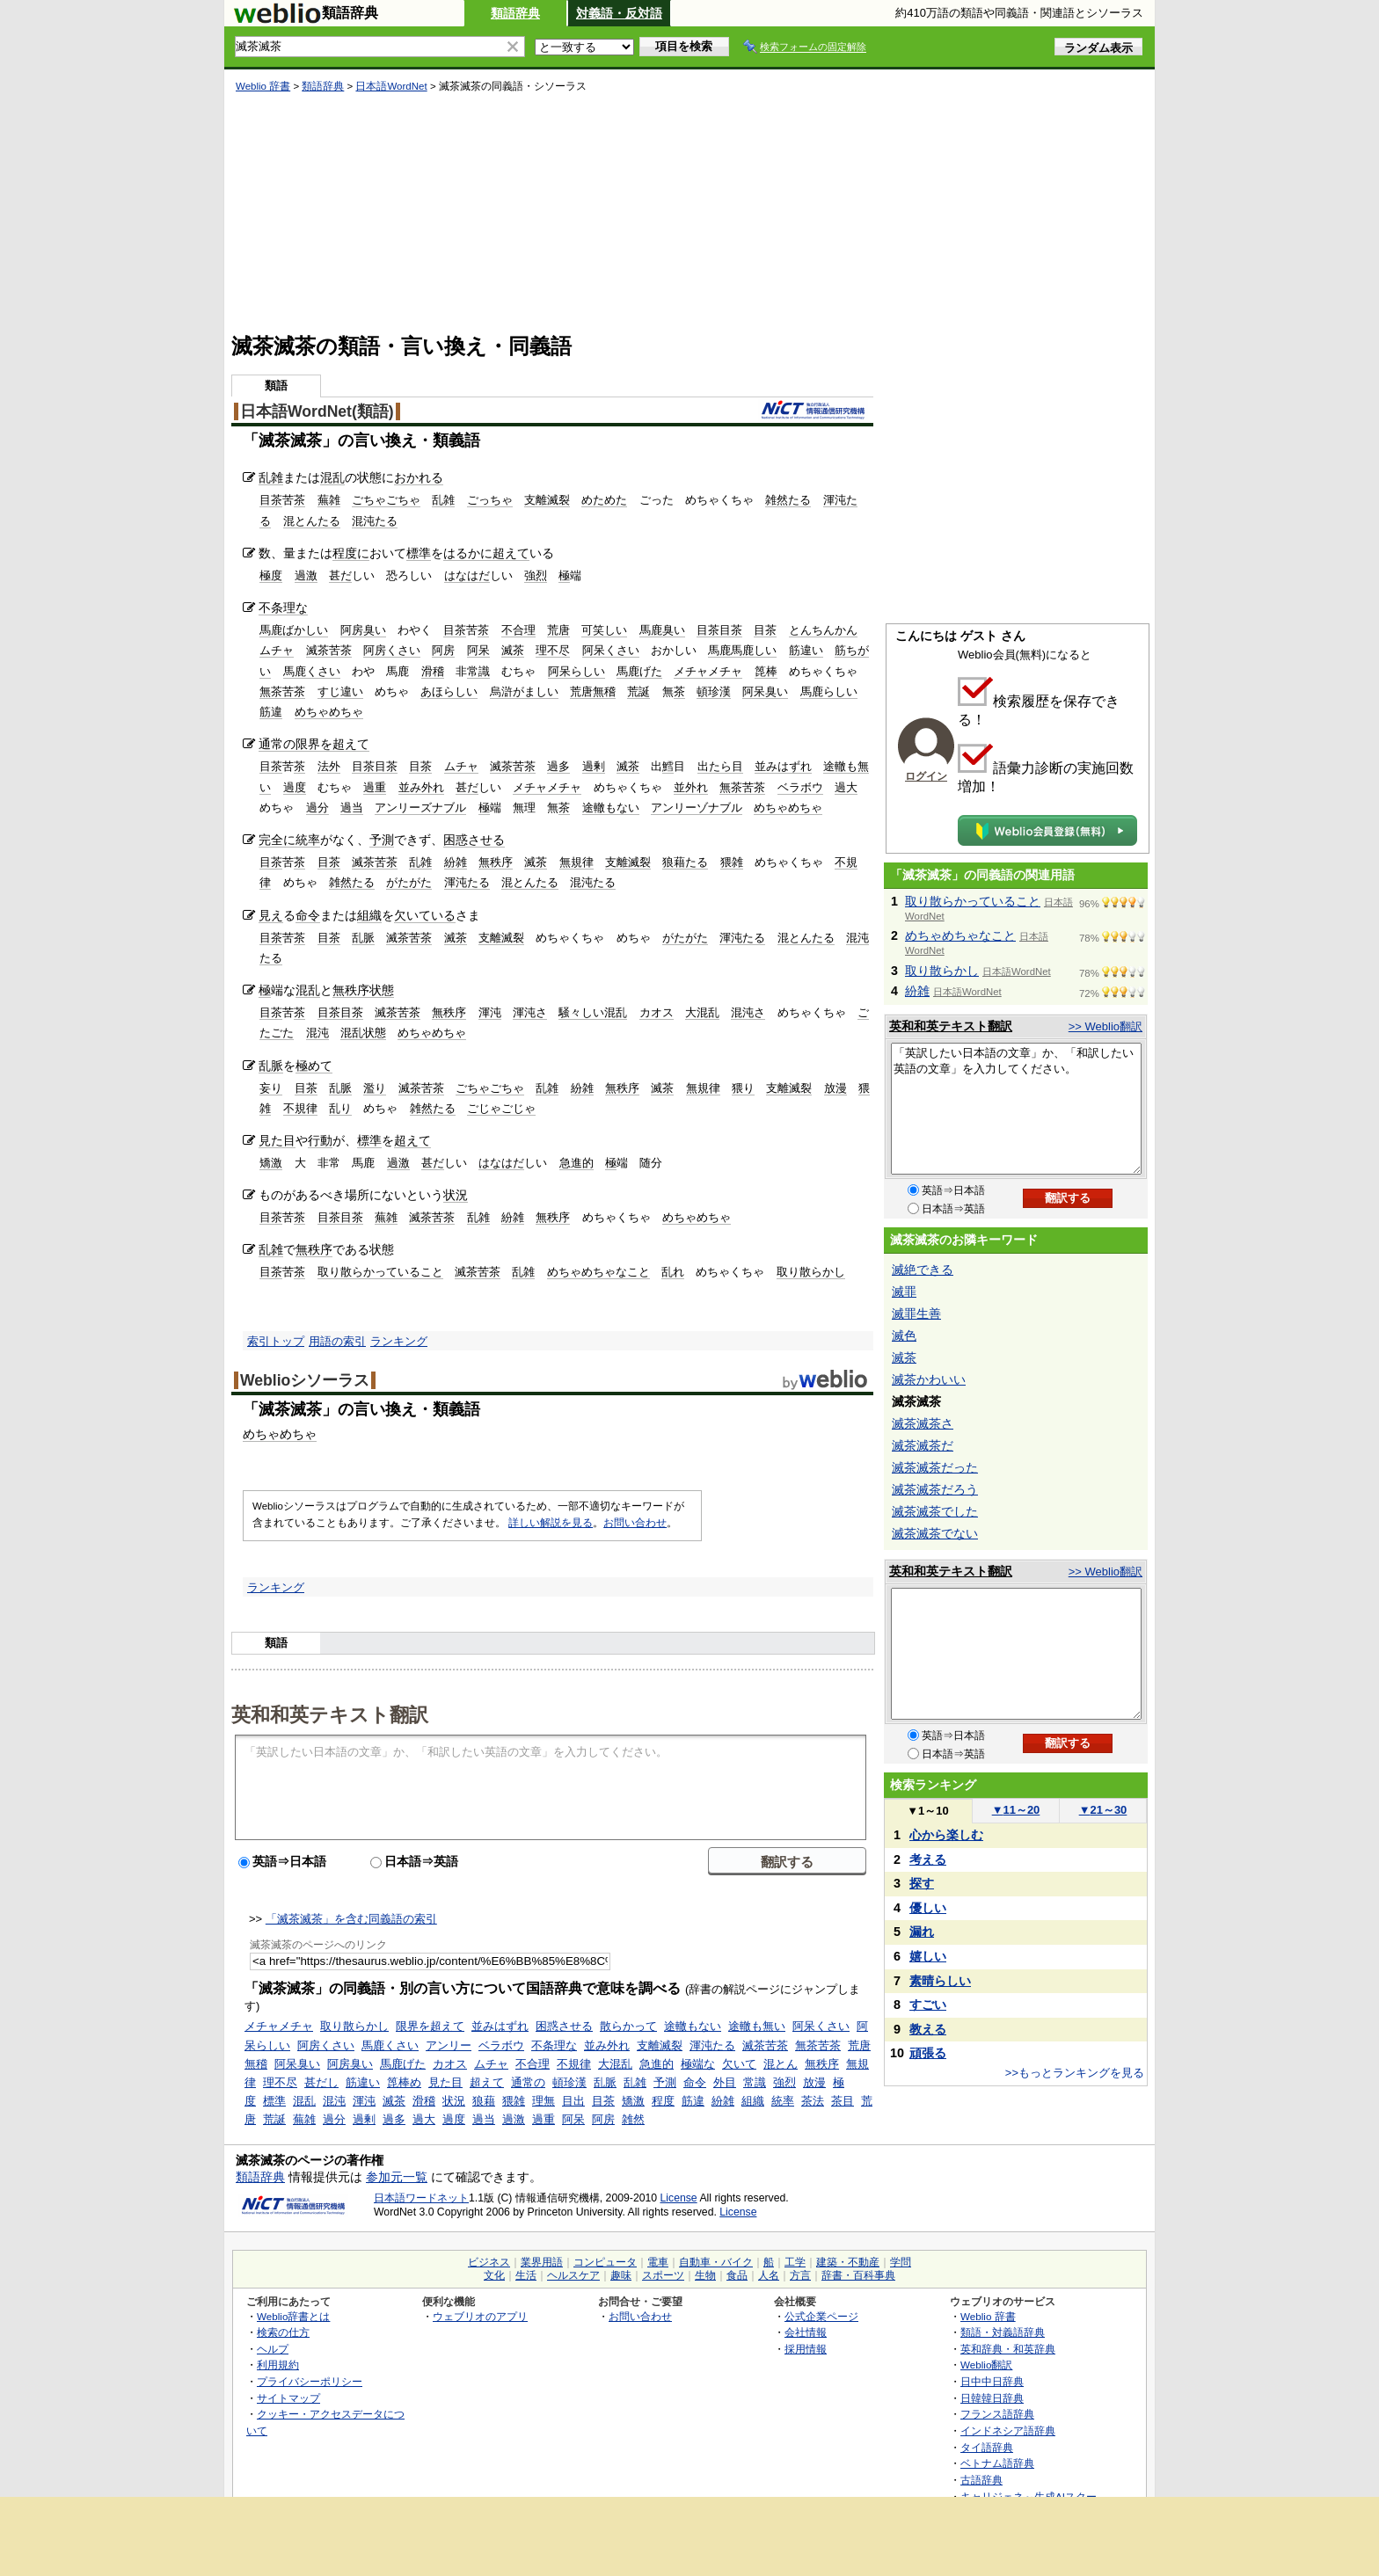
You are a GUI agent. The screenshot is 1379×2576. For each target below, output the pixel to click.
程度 (663, 2100)
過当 (351, 807)
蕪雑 (328, 499)
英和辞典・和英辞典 (1007, 2348)
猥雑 (731, 862)
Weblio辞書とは (293, 2316)
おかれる (418, 477)
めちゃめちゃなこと (598, 1271)
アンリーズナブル (420, 807)
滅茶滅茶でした (935, 1511)
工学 (795, 2262)
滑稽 (432, 671)
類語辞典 (515, 13)
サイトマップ (288, 2398)
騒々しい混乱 (592, 1012)
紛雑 (455, 862)
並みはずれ (783, 766)
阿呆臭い (765, 691)
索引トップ (275, 1341)
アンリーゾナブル (696, 807)
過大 (846, 787)
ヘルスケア (573, 2275)
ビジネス (489, 2262)
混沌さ (748, 1012)
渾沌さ (530, 1012)
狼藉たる (685, 862)
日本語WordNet (391, 86)
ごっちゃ (490, 499)
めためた (604, 499)
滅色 (904, 1335)
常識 (478, 671)
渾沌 (489, 1012)
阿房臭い (363, 630)
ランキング (398, 1341)
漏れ (921, 1932)
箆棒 (766, 671)
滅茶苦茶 (329, 650)
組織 (369, 915)
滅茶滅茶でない (935, 1533)
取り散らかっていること (380, 1271)
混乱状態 (363, 1032)
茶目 (842, 2100)
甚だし (321, 2082)
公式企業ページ (821, 2316)
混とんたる (311, 521)
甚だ (340, 575)
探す (921, 1883)
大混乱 (702, 1012)
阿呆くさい (610, 650)
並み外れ (421, 787)
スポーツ (663, 2275)
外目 (724, 2082)
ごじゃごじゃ (501, 1108)
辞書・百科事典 (858, 2275)
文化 (494, 2275)
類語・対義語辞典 (1002, 2332)
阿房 (443, 650)
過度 (294, 787)
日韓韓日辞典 (992, 2398)
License (678, 2198)
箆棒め (404, 2082)
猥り (743, 1088)
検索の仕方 (283, 2332)
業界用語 (542, 2262)
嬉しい (927, 1956)
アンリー (448, 2045)
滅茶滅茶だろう (935, 1489)
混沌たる (375, 521)
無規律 (576, 862)
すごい (927, 2004)
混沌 (317, 1032)
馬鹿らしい (828, 691)
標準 (418, 553)
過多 (558, 766)
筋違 (270, 711)
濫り (374, 1088)
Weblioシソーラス (304, 1380)
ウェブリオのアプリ (480, 2316)
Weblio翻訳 (986, 2364)
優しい (927, 1908)
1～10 (927, 1810)
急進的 (576, 1162)
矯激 (270, 1162)
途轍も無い (756, 2026)
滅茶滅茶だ (922, 1445)
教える (927, 2029)
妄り (270, 1088)
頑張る (927, 2053)
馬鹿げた (639, 671)
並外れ (691, 787)
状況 (455, 1195)
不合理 (518, 630)
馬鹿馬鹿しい (742, 650)
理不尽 (553, 650)
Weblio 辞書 (263, 86)
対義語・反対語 (619, 13)
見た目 (277, 1140)
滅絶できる (922, 1270)
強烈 (535, 575)
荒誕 (638, 691)
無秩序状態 (363, 990)
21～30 (1103, 1809)
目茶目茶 (719, 630)
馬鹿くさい (311, 671)
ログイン (926, 776)
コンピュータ (605, 2262)
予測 (381, 840)
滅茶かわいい (929, 1379)
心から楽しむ (946, 1835)
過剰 (593, 766)
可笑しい (604, 630)
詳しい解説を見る (550, 1522)
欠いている (425, 915)
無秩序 (495, 862)
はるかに (467, 553)
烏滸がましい (524, 691)
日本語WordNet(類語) (317, 411)
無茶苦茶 (282, 691)
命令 (308, 915)
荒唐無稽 (593, 691)
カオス (656, 1012)
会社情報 (805, 2332)
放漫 (835, 1088)
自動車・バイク (716, 2262)
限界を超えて (332, 744)
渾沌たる (467, 882)
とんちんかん (823, 630)
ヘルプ (272, 2348)
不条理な (283, 607)
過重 (374, 787)
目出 (573, 2100)
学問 (900, 2262)
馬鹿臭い (662, 630)
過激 (306, 575)
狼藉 (483, 2100)
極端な (698, 2063)
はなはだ (467, 575)
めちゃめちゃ (329, 711)
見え (271, 915)
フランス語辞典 (997, 2414)
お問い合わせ (635, 1522)
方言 (800, 2275)
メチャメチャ (708, 671)
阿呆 (478, 650)
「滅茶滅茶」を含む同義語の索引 (351, 1918)
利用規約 (278, 2364)
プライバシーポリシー (309, 2381)
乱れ (672, 1271)
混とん (780, 2063)
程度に (350, 553)
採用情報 (805, 2348)
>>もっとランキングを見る (1074, 2072)
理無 (543, 2100)
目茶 (270, 499)
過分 (317, 807)
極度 (270, 575)
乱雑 (271, 477)
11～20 (1016, 1809)
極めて (314, 1066)
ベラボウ (800, 787)
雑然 (633, 2119)
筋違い (806, 650)
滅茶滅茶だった (935, 1467)
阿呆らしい (576, 671)
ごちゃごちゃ (386, 499)
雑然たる (788, 499)
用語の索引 (337, 1341)
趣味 (620, 2275)
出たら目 (720, 766)
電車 (657, 2262)
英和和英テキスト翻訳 (329, 1713)
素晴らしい (940, 1981)
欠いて (739, 2063)
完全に (277, 840)
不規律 (300, 1108)
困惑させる (474, 840)
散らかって (628, 2026)
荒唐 (558, 630)
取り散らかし (811, 1271)
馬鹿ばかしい (293, 630)
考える (927, 1859)
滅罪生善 (916, 1313)
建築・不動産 (847, 2262)
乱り (340, 1108)
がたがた (409, 882)
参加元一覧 (396, 2177)
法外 (328, 766)
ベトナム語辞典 (997, 2463)
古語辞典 (981, 2479)
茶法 (812, 2100)
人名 (768, 2275)
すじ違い (340, 691)
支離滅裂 (547, 499)
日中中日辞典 (992, 2381)
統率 (308, 840)
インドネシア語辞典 (1007, 2430)
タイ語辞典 (986, 2447)
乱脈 (363, 937)
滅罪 (904, 1291)
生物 (705, 2275)
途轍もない (610, 807)
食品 (737, 2275)
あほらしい (449, 691)
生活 (525, 2275)
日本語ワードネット (421, 2198)
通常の (277, 744)
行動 (320, 1140)
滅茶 (512, 650)
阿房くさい (391, 650)
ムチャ (276, 650)
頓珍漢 (714, 691)
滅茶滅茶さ (922, 1423)
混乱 (332, 477)
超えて (510, 553)
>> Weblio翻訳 (1105, 1026)
